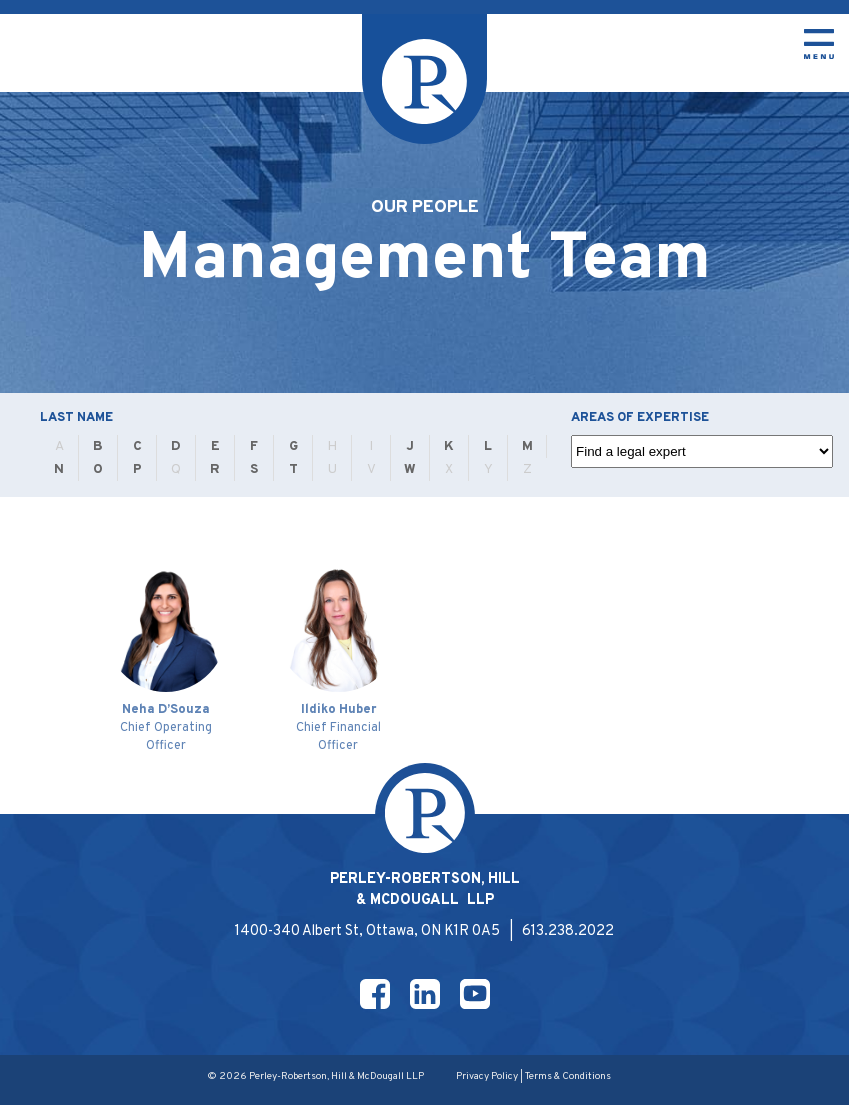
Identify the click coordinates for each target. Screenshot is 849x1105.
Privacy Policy (487, 1076)
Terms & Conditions (568, 1076)
